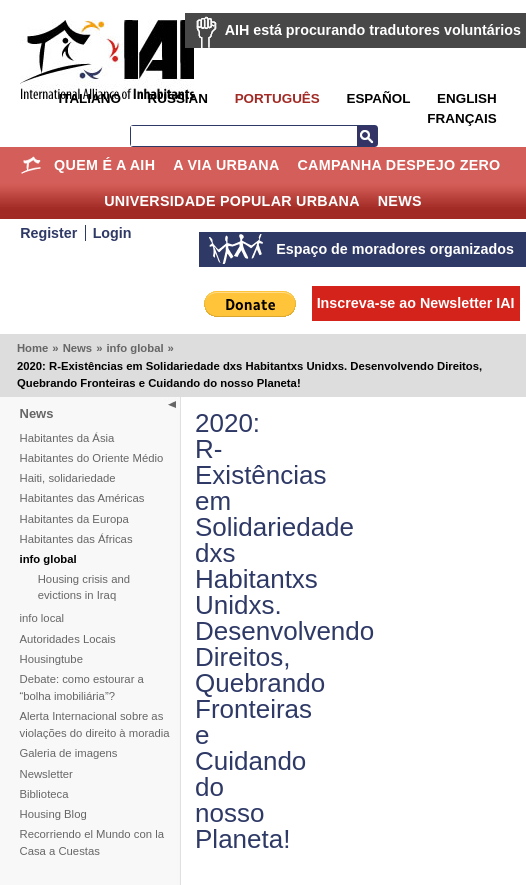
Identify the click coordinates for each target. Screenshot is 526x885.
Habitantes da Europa (74, 519)
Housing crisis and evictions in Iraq (84, 587)
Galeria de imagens (69, 753)
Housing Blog (53, 814)
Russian (178, 98)
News (400, 201)
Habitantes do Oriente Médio (92, 458)
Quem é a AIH (104, 165)
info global (134, 348)
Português (277, 98)
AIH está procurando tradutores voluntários (373, 30)
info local (42, 618)
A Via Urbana (226, 165)
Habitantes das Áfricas (76, 539)
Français (461, 118)
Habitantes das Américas (82, 498)
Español (378, 98)
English (467, 98)
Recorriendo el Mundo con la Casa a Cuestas (92, 842)
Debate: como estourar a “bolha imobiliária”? (82, 687)
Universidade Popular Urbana (232, 201)
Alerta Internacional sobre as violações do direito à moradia (95, 724)
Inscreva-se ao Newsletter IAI (416, 303)
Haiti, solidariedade (68, 478)
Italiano (89, 98)
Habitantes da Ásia (67, 438)
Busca (367, 136)
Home (30, 165)
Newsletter (46, 774)
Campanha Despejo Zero (398, 165)
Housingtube (51, 659)
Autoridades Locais (68, 639)
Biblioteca (44, 794)
